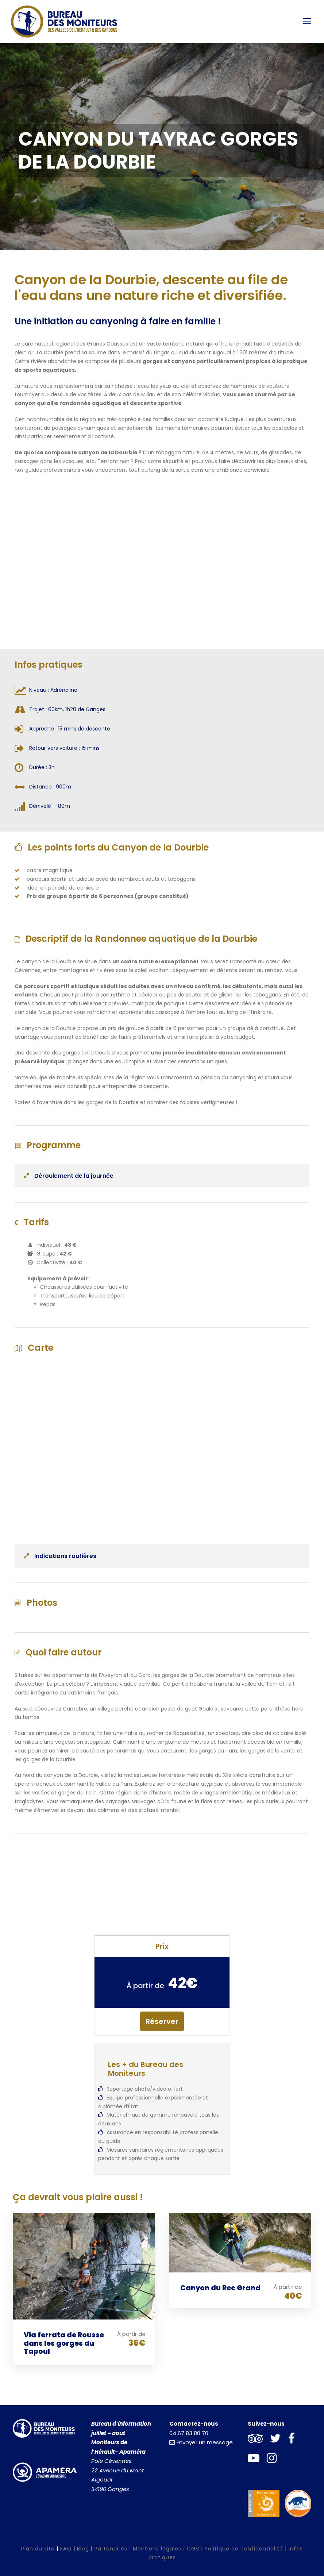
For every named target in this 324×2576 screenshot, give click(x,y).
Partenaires (110, 2548)
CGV (193, 2548)
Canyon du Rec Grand (220, 2288)
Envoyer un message (201, 2442)
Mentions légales (157, 2548)
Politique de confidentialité (244, 2548)
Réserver (162, 2021)
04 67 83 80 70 (188, 2433)
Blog (83, 2548)
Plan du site (38, 2548)
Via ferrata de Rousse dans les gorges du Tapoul (64, 2343)
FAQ (66, 2548)
